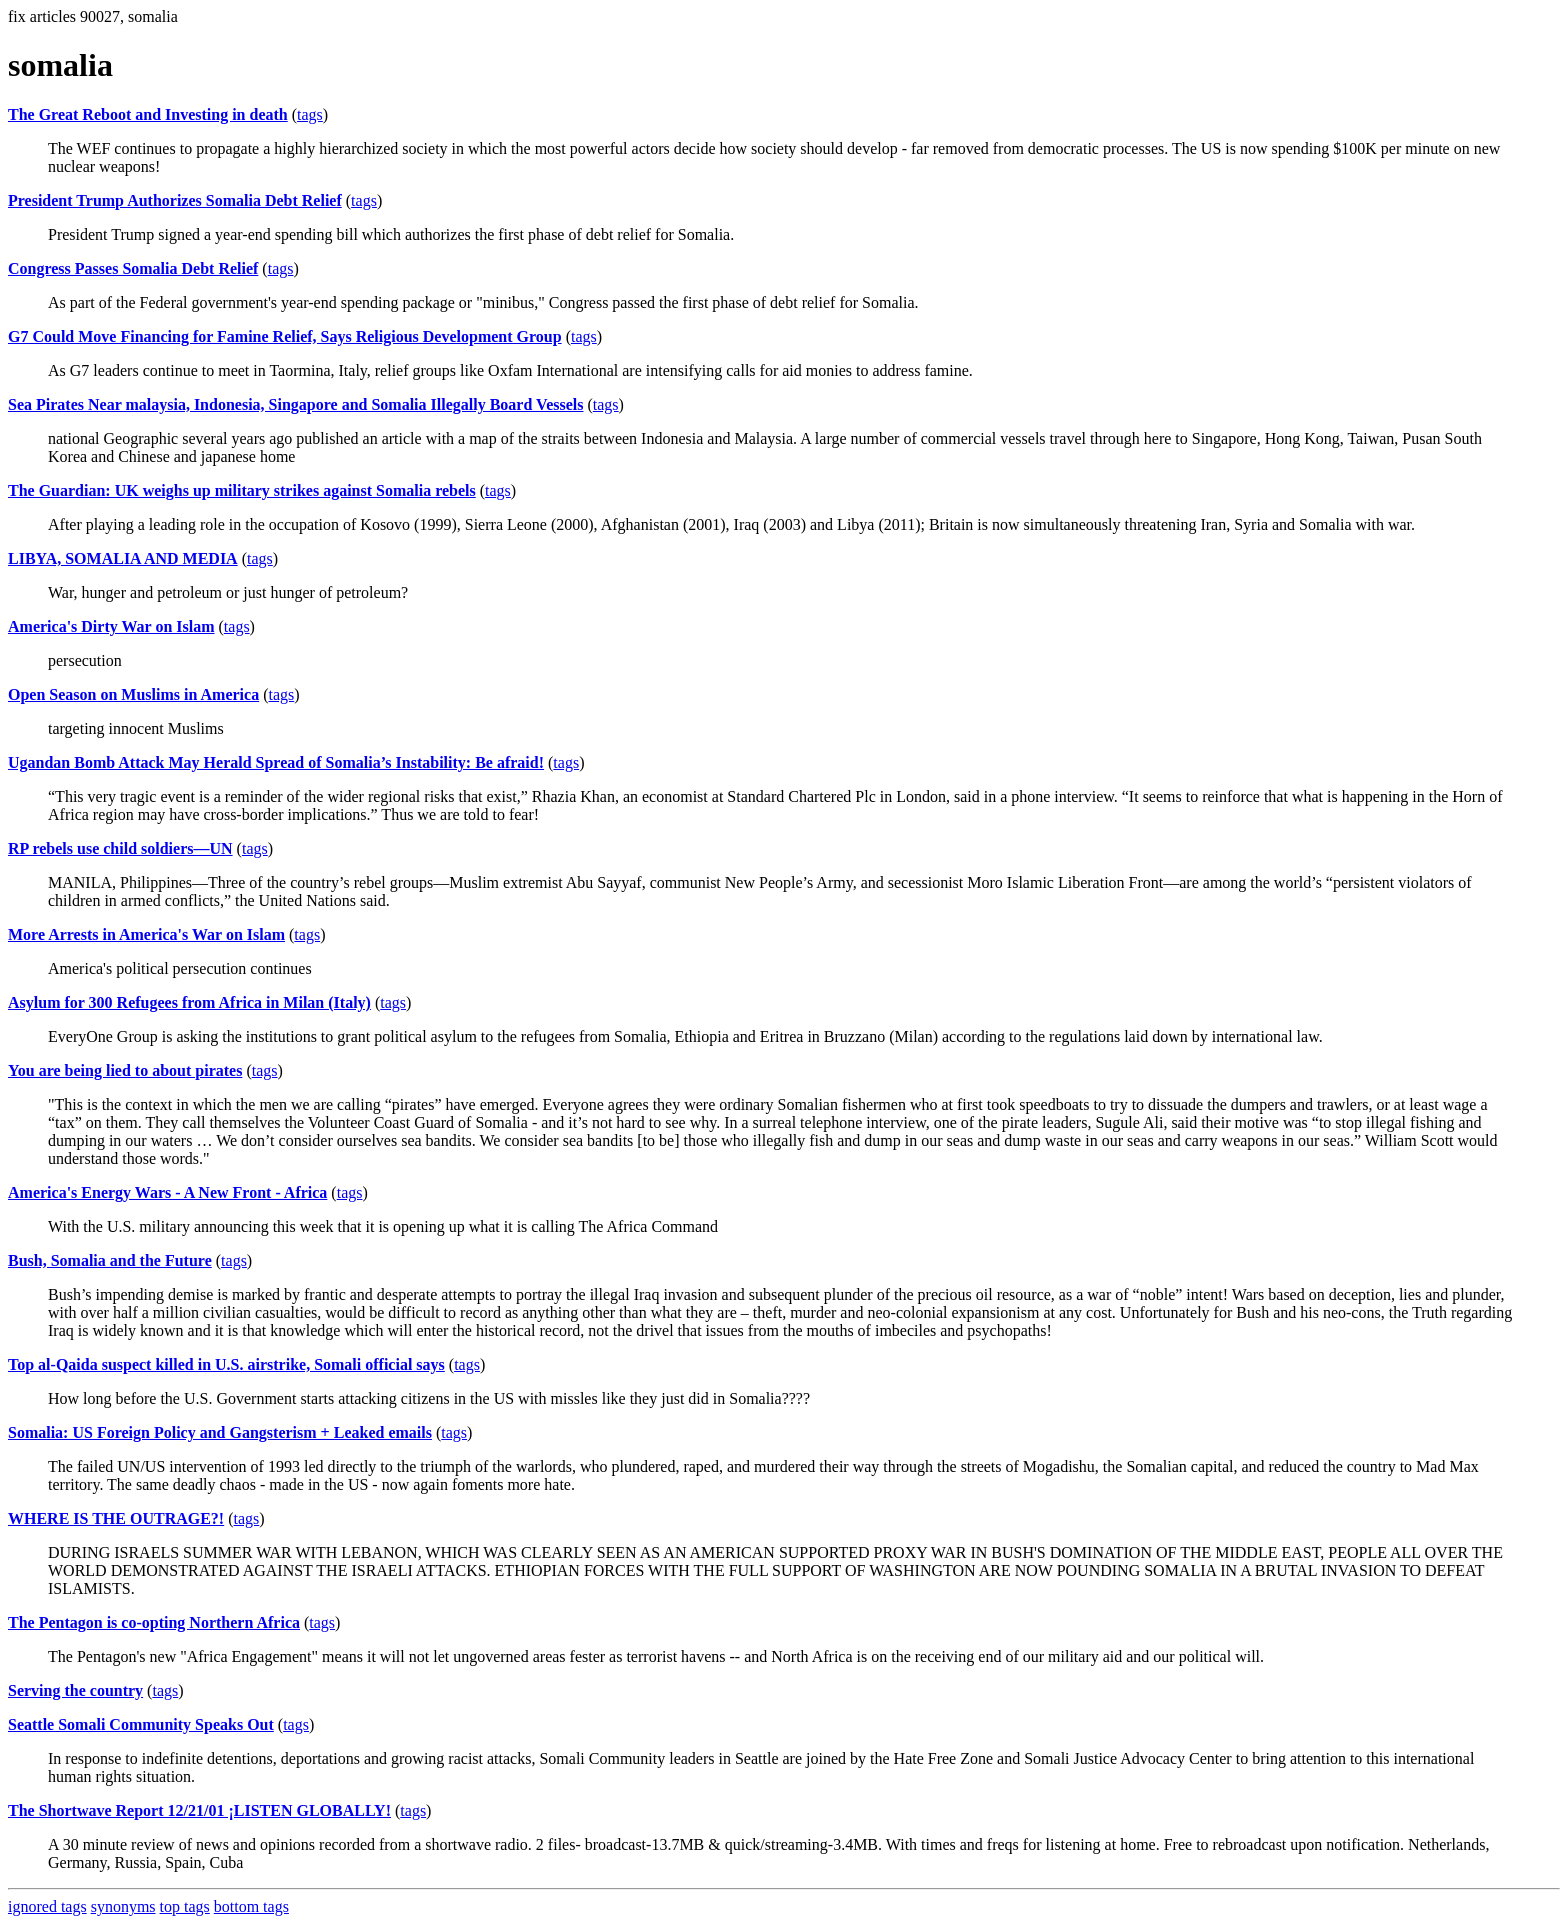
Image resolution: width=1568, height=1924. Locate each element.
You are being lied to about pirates (125, 1070)
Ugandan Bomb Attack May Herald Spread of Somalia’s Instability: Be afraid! (276, 762)
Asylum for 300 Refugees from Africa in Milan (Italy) (189, 1002)
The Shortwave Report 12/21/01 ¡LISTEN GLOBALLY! (199, 1810)
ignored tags (47, 1906)
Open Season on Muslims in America (133, 694)
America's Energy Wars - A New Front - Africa (167, 1192)
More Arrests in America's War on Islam (146, 934)
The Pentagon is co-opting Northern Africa (154, 1622)
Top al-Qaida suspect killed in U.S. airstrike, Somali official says (226, 1364)
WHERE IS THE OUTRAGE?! (116, 1518)
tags (310, 114)
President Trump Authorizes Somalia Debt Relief (175, 200)
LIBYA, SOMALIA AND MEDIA (123, 558)
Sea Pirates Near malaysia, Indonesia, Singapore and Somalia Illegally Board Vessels (295, 404)
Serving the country (75, 1690)
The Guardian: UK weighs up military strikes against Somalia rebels (242, 490)
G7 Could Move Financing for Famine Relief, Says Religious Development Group (285, 336)
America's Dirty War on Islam (111, 626)
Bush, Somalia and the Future (110, 1260)
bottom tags (251, 1906)
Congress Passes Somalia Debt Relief (133, 268)
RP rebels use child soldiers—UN (120, 848)
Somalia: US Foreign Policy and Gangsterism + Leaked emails (220, 1432)
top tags (185, 1906)
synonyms (123, 1906)
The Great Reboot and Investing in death (148, 114)
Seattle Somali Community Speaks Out (141, 1724)
